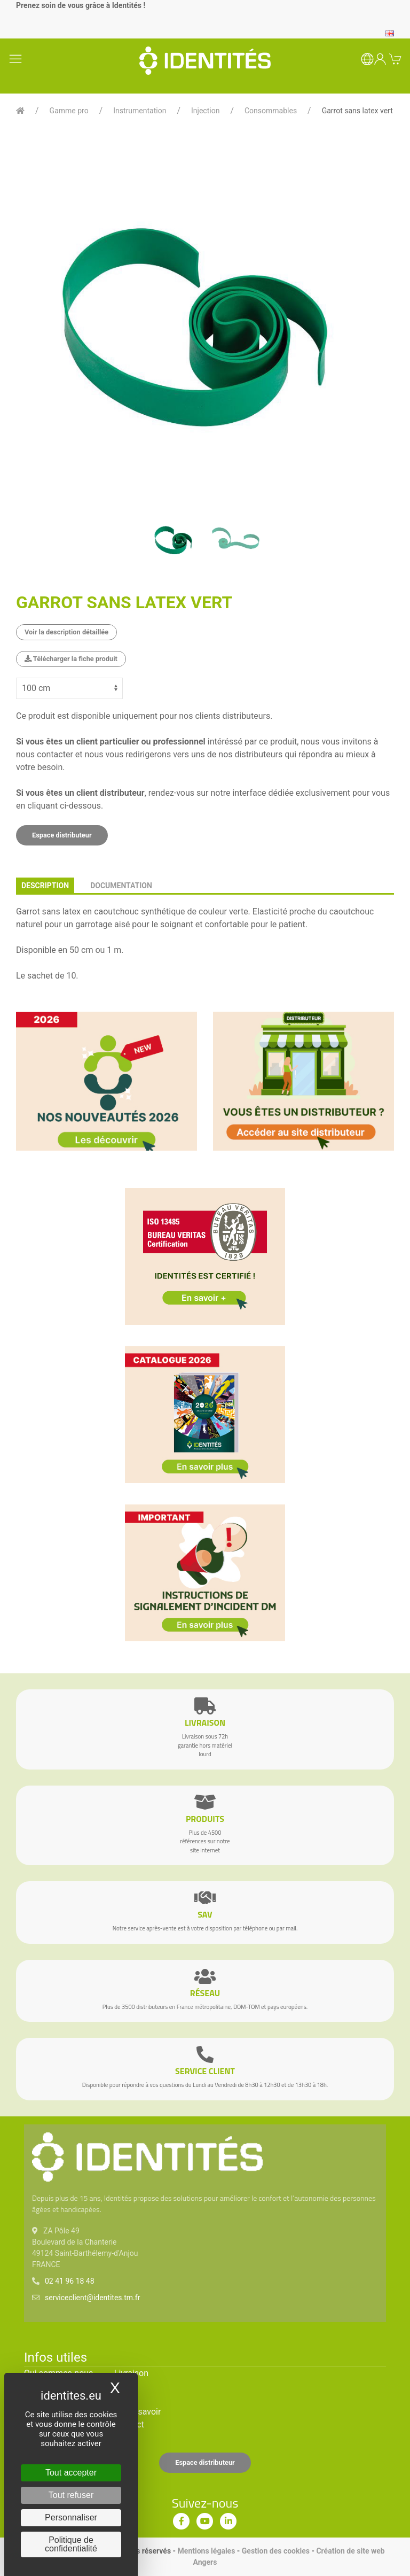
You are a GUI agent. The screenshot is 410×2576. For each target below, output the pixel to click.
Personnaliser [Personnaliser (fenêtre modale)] (71, 2517)
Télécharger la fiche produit (71, 659)
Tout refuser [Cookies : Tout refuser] (71, 2495)
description (45, 885)
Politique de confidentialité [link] (71, 2544)
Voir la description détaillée (66, 632)
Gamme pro (69, 110)
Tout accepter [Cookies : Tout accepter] (71, 2472)
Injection (205, 110)
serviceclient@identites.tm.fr (92, 2297)
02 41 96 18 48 (69, 2281)
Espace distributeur (62, 835)
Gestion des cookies (276, 2551)
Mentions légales (206, 2551)
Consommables (271, 110)
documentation (121, 885)
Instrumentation (139, 110)
